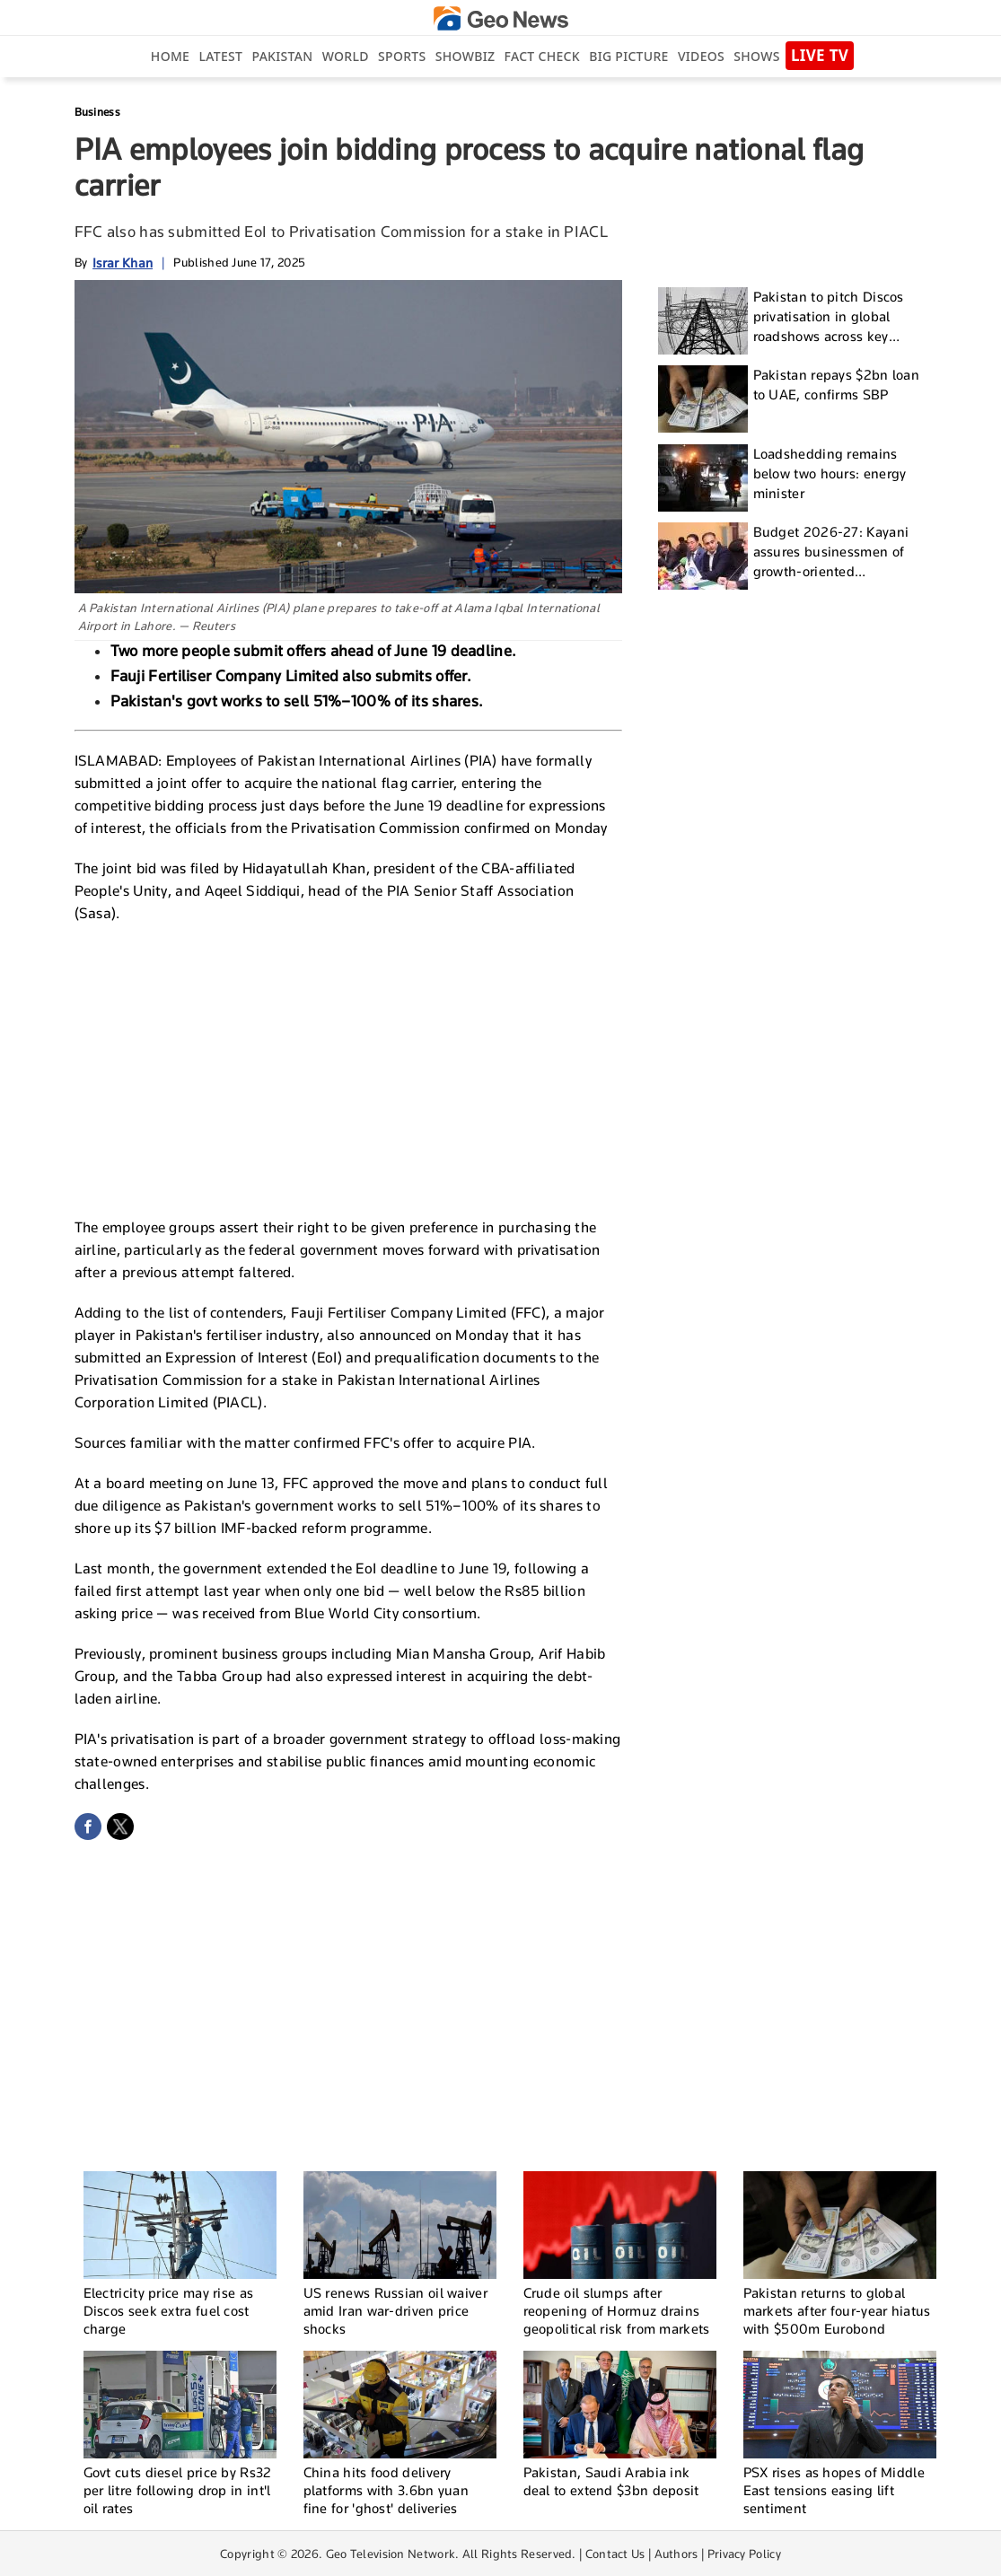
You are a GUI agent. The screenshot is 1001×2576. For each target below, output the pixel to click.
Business (97, 111)
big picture (628, 56)
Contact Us (615, 2553)
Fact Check (542, 56)
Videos (701, 56)
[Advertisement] (348, 1068)
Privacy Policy (744, 2553)
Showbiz (465, 56)
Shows (756, 56)
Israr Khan (122, 262)
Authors (676, 2553)
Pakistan (282, 56)
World (345, 56)
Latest (220, 56)
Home (170, 56)
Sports (402, 56)
